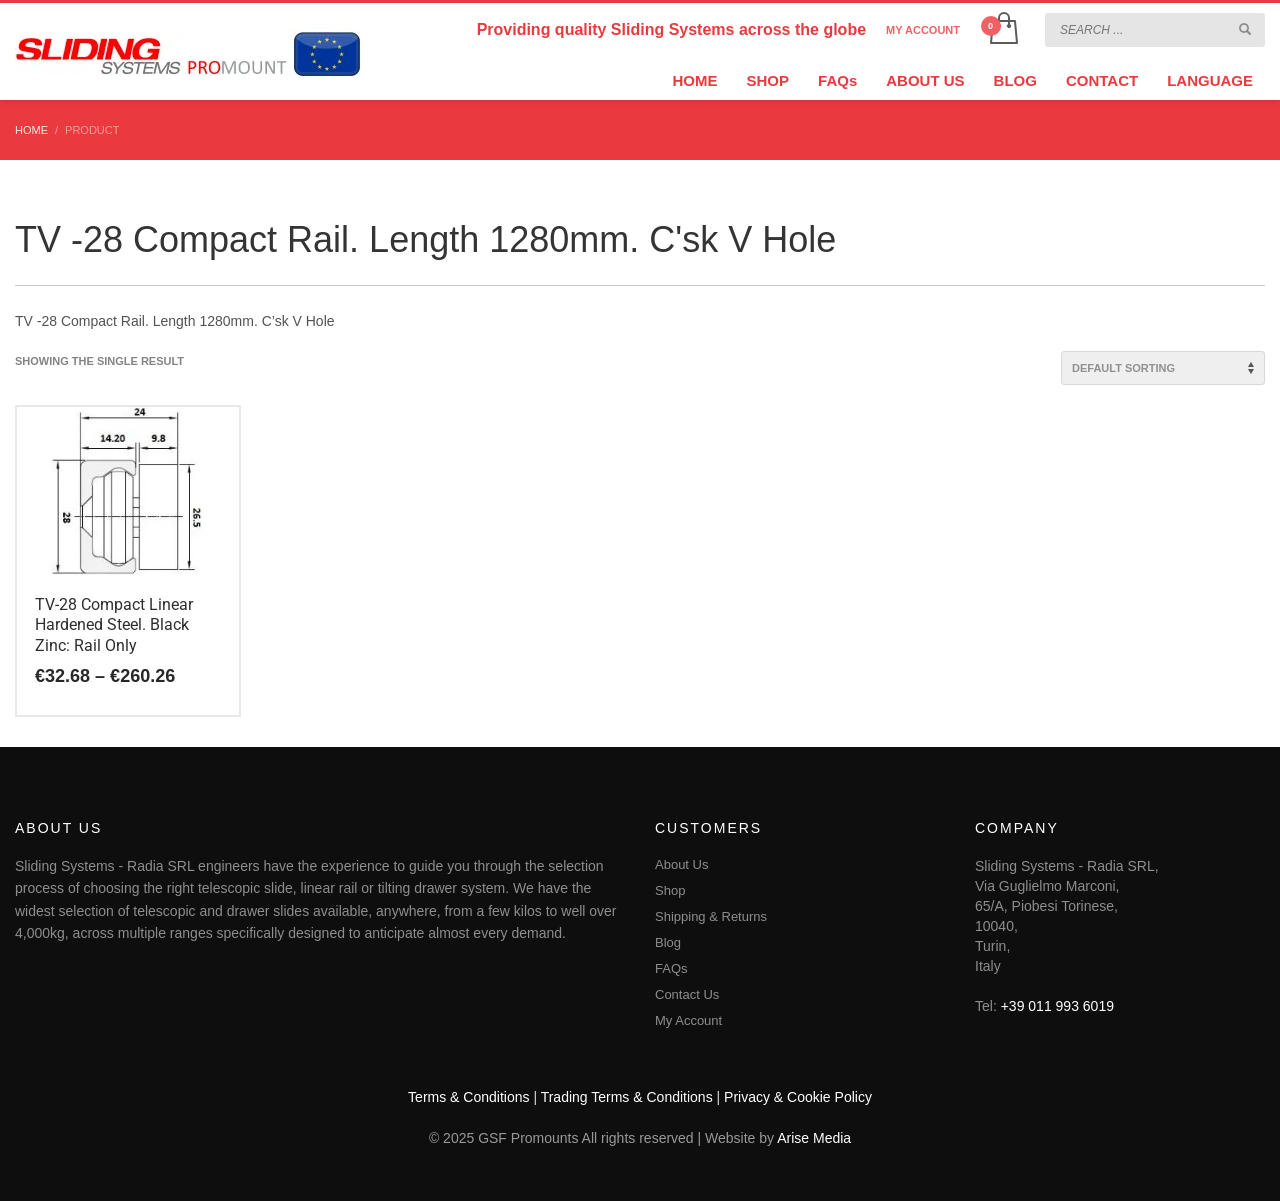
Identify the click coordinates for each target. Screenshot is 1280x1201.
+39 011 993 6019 (1057, 1006)
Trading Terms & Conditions (627, 1097)
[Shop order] (1163, 368)
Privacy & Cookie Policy (798, 1097)
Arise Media (814, 1138)
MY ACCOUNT (923, 30)
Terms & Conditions (468, 1097)
